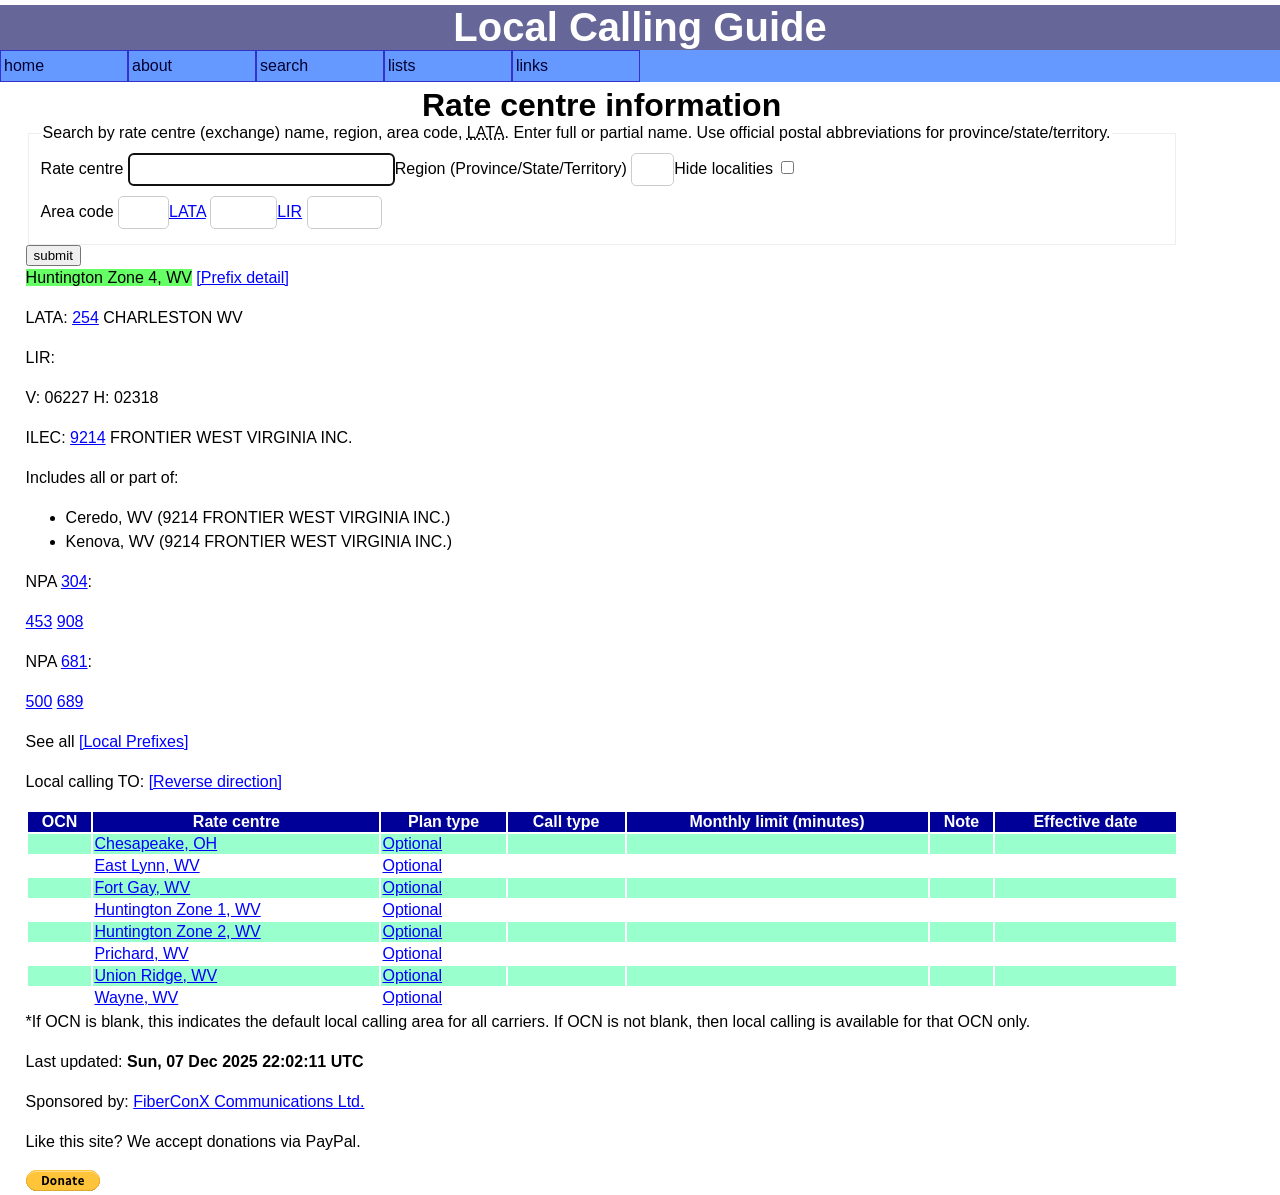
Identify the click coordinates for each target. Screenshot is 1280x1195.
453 (39, 621)
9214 (88, 437)
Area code (105, 211)
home (24, 65)
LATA (187, 211)
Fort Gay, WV (142, 887)
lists (402, 65)
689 (70, 701)
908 (70, 621)
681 (74, 661)
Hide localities (734, 168)
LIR (289, 211)
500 (39, 701)
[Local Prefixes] (133, 741)
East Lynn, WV (146, 865)
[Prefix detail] (242, 277)
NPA (41, 581)
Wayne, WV (136, 997)
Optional (412, 843)
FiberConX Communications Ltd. (248, 1101)
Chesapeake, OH (155, 843)
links (532, 65)
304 (74, 581)
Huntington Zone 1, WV (177, 909)
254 (85, 317)
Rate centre (218, 168)
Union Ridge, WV (155, 975)
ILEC (44, 437)
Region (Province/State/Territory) (535, 168)
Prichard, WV (141, 953)
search (284, 65)
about (152, 65)
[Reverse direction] (215, 781)
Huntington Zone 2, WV (177, 931)
